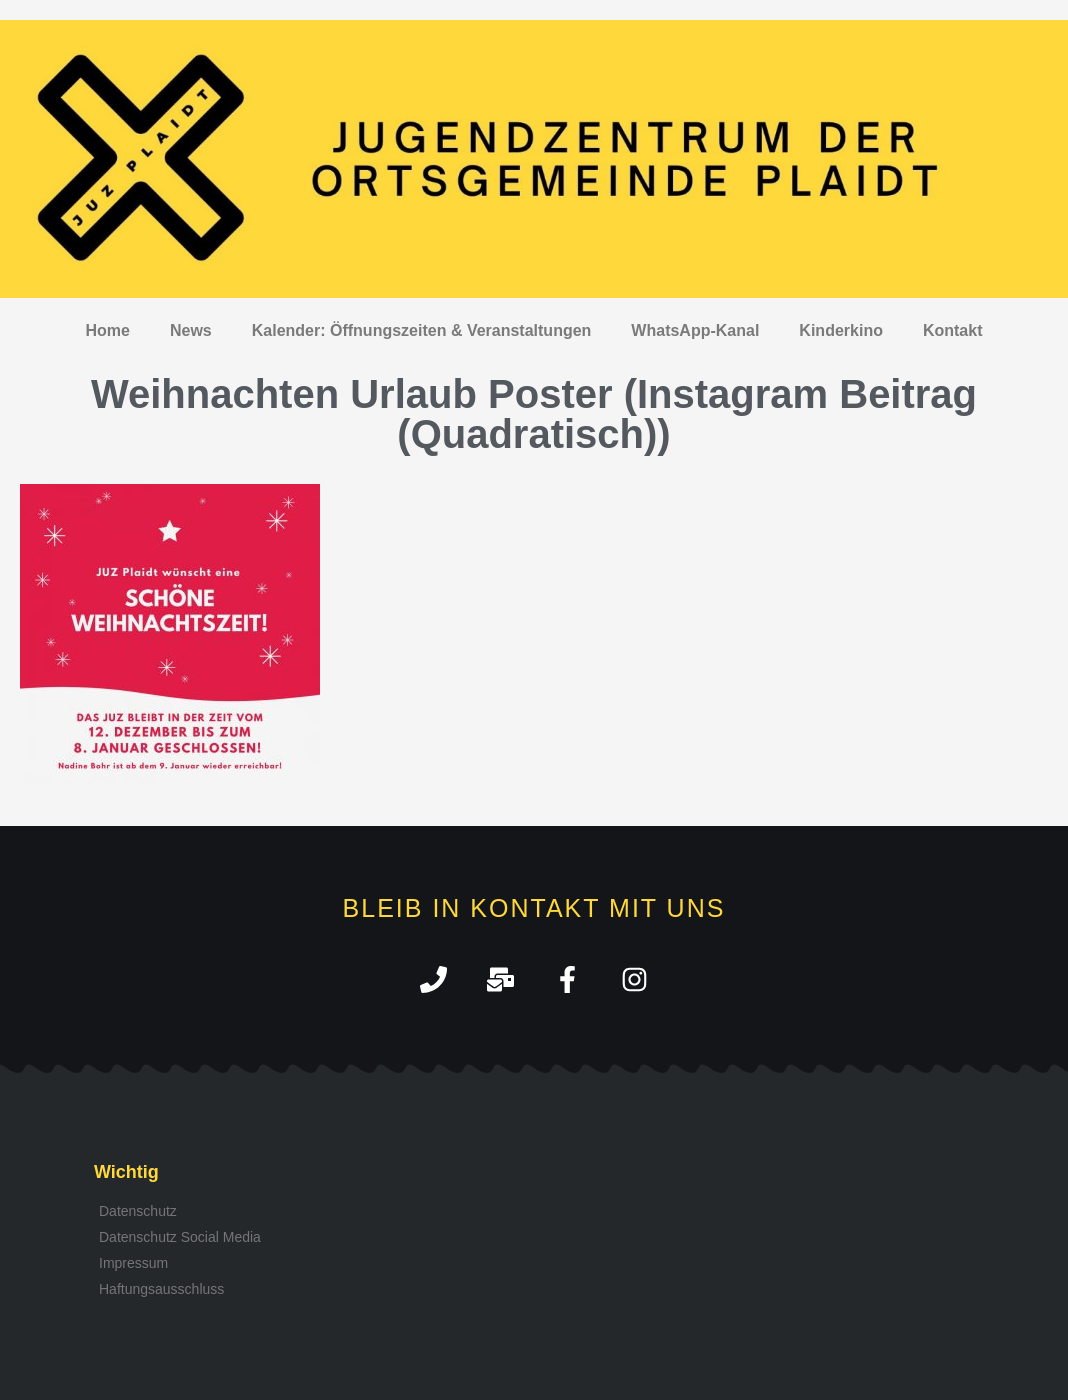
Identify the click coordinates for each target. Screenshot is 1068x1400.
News (191, 330)
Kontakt (953, 330)
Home (108, 330)
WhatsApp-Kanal (695, 330)
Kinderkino (841, 330)
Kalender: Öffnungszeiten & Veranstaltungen (422, 330)
